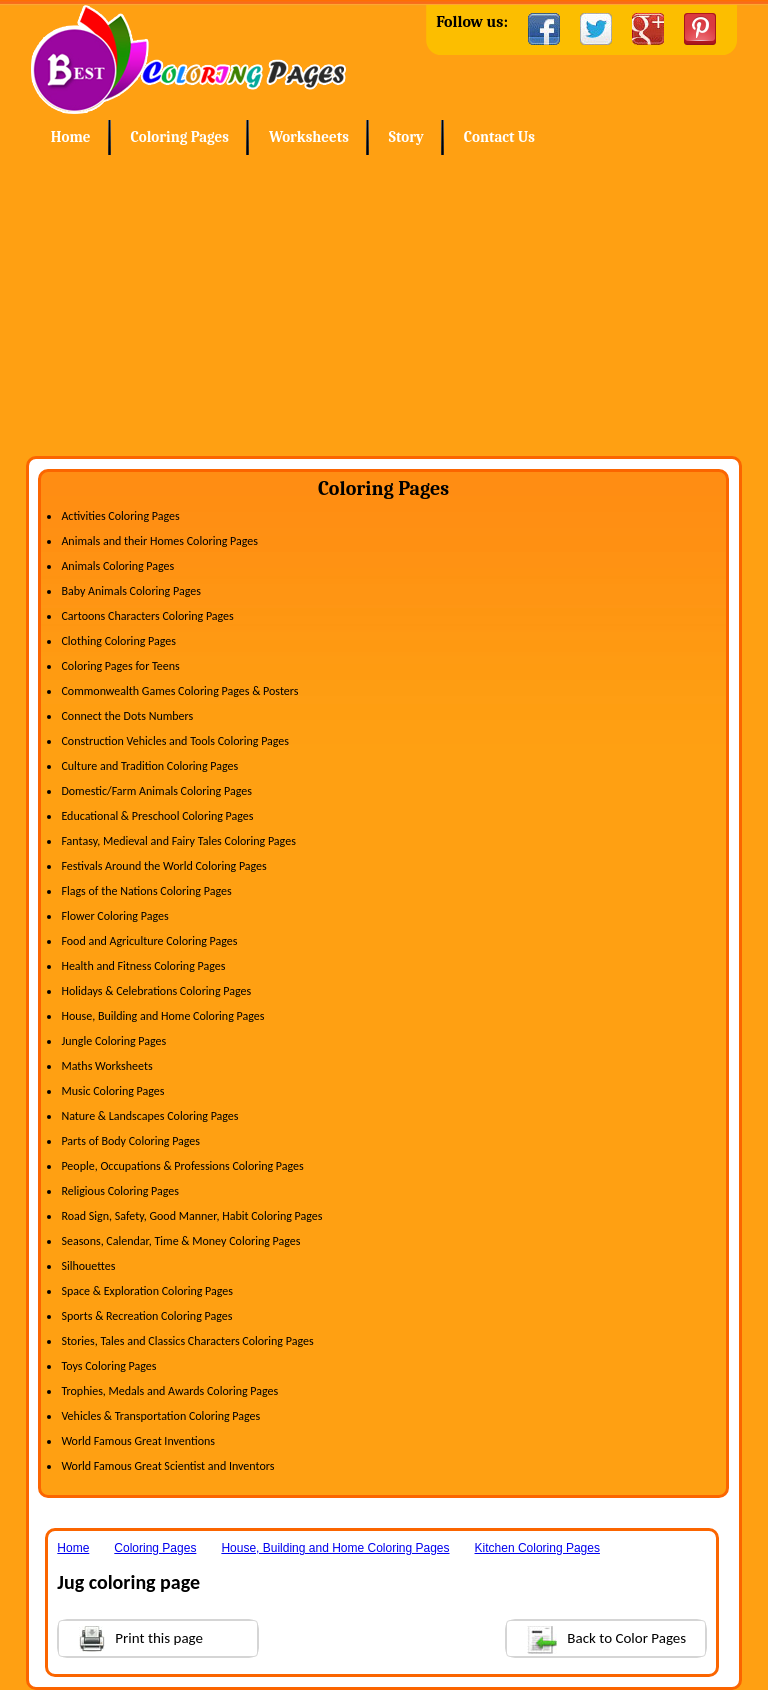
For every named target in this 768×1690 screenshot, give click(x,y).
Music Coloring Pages (112, 1091)
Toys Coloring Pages (108, 1366)
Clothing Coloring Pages (118, 641)
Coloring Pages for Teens (120, 666)
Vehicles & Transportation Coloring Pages (160, 1416)
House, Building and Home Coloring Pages (162, 1016)
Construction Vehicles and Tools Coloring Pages (175, 741)
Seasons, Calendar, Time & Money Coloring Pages (180, 1241)
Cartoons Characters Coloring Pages (147, 616)
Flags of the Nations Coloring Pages (146, 891)
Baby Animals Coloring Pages (130, 591)
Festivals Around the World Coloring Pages (163, 866)
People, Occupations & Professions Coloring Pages (182, 1166)
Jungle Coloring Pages (113, 1041)
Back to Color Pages (596, 1637)
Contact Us (499, 137)
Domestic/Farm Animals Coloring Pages (156, 791)
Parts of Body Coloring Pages (130, 1141)
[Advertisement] (384, 306)
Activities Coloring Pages (120, 516)
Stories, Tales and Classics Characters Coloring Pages (187, 1341)
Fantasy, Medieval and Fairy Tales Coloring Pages (178, 841)
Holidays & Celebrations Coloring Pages (156, 991)
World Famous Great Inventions (138, 1441)
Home (188, 59)
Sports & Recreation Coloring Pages (146, 1316)
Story (406, 137)
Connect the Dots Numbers (127, 716)
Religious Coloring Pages (120, 1191)
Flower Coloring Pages (114, 916)
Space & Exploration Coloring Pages (147, 1291)
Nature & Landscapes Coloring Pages (149, 1116)
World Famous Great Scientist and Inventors (167, 1466)
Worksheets (309, 137)
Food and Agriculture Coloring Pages (149, 941)
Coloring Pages (180, 137)
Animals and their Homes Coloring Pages (159, 541)
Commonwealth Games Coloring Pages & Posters (179, 691)
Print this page (131, 1636)
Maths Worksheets (106, 1066)
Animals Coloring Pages (117, 566)
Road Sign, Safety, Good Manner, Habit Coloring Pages (191, 1216)
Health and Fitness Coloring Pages (143, 966)
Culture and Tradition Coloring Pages (149, 766)
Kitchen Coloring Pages (537, 1548)
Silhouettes (88, 1266)
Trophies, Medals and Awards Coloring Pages (169, 1391)
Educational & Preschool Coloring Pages (157, 816)
